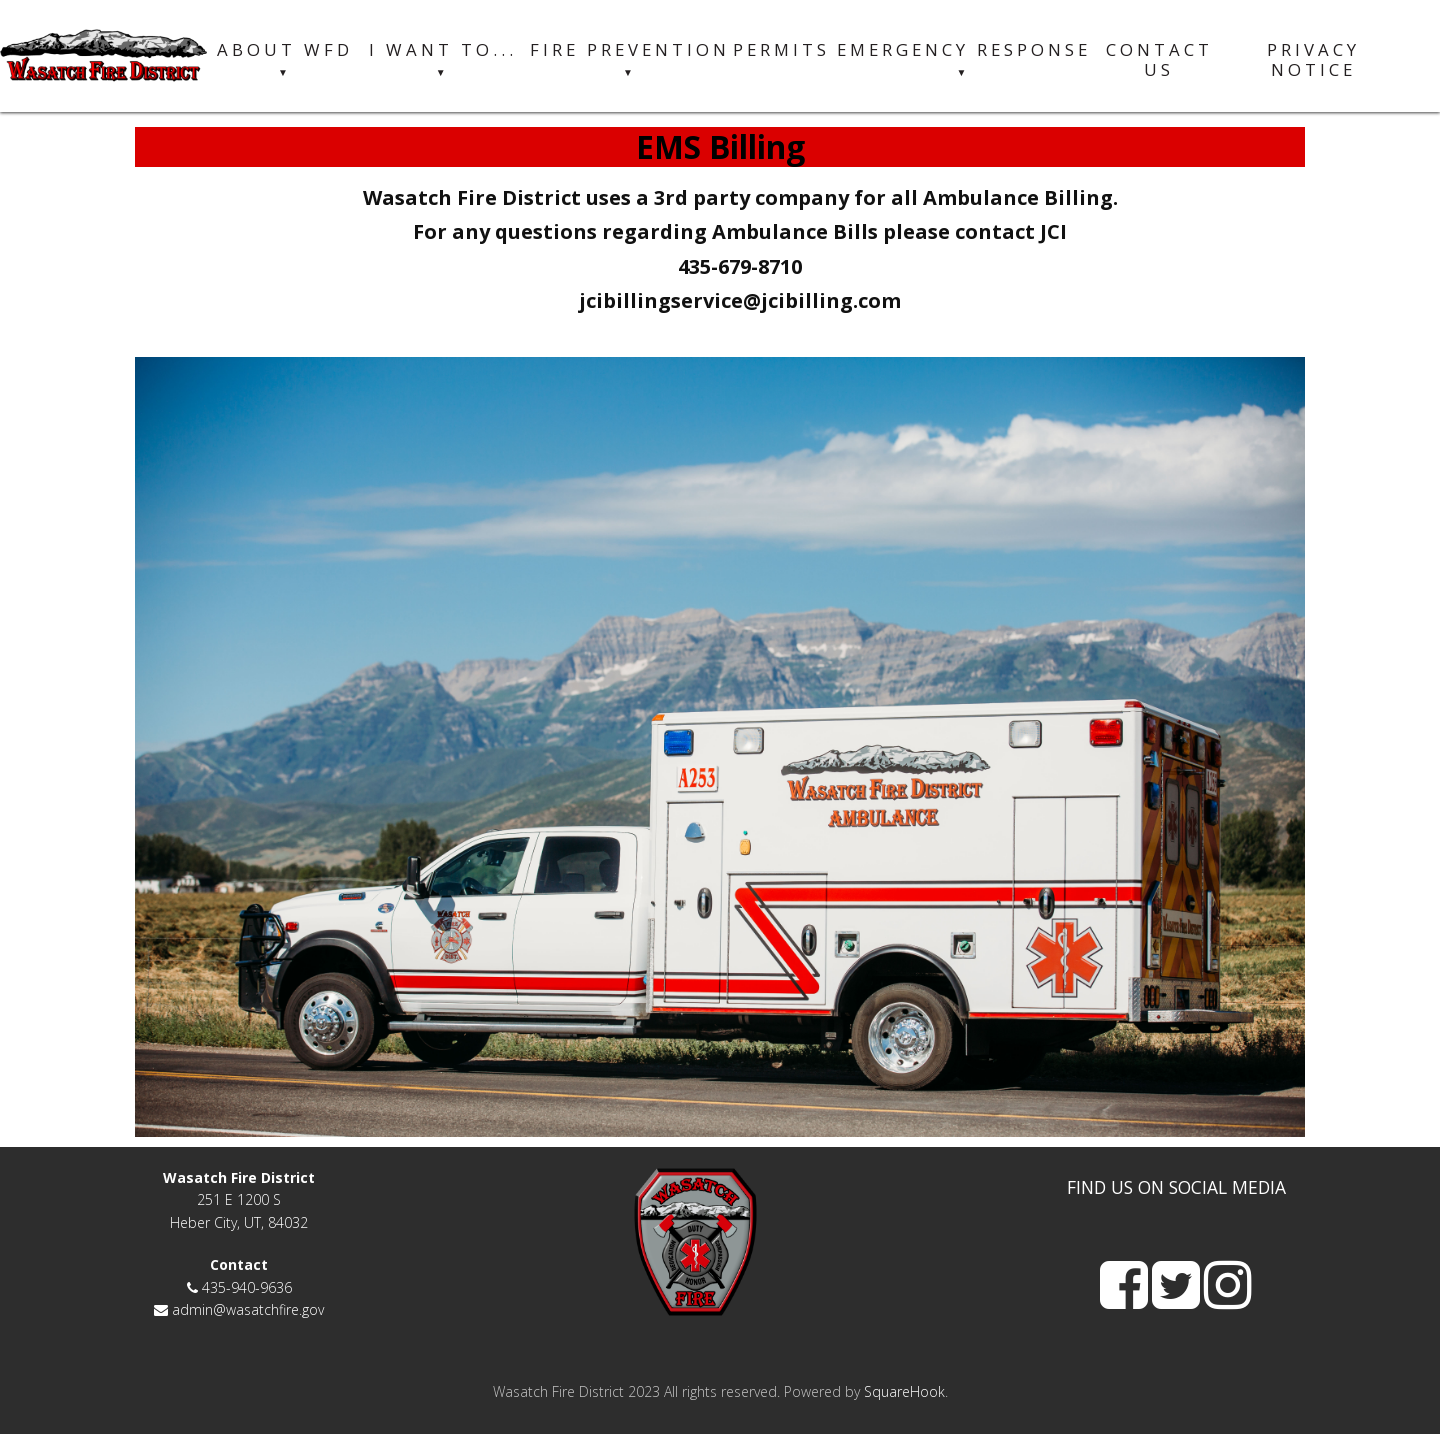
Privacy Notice (1313, 60)
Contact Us (1159, 60)
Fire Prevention (630, 60)
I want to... (443, 60)
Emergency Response (964, 60)
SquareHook (904, 1391)
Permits (781, 50)
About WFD (285, 60)
